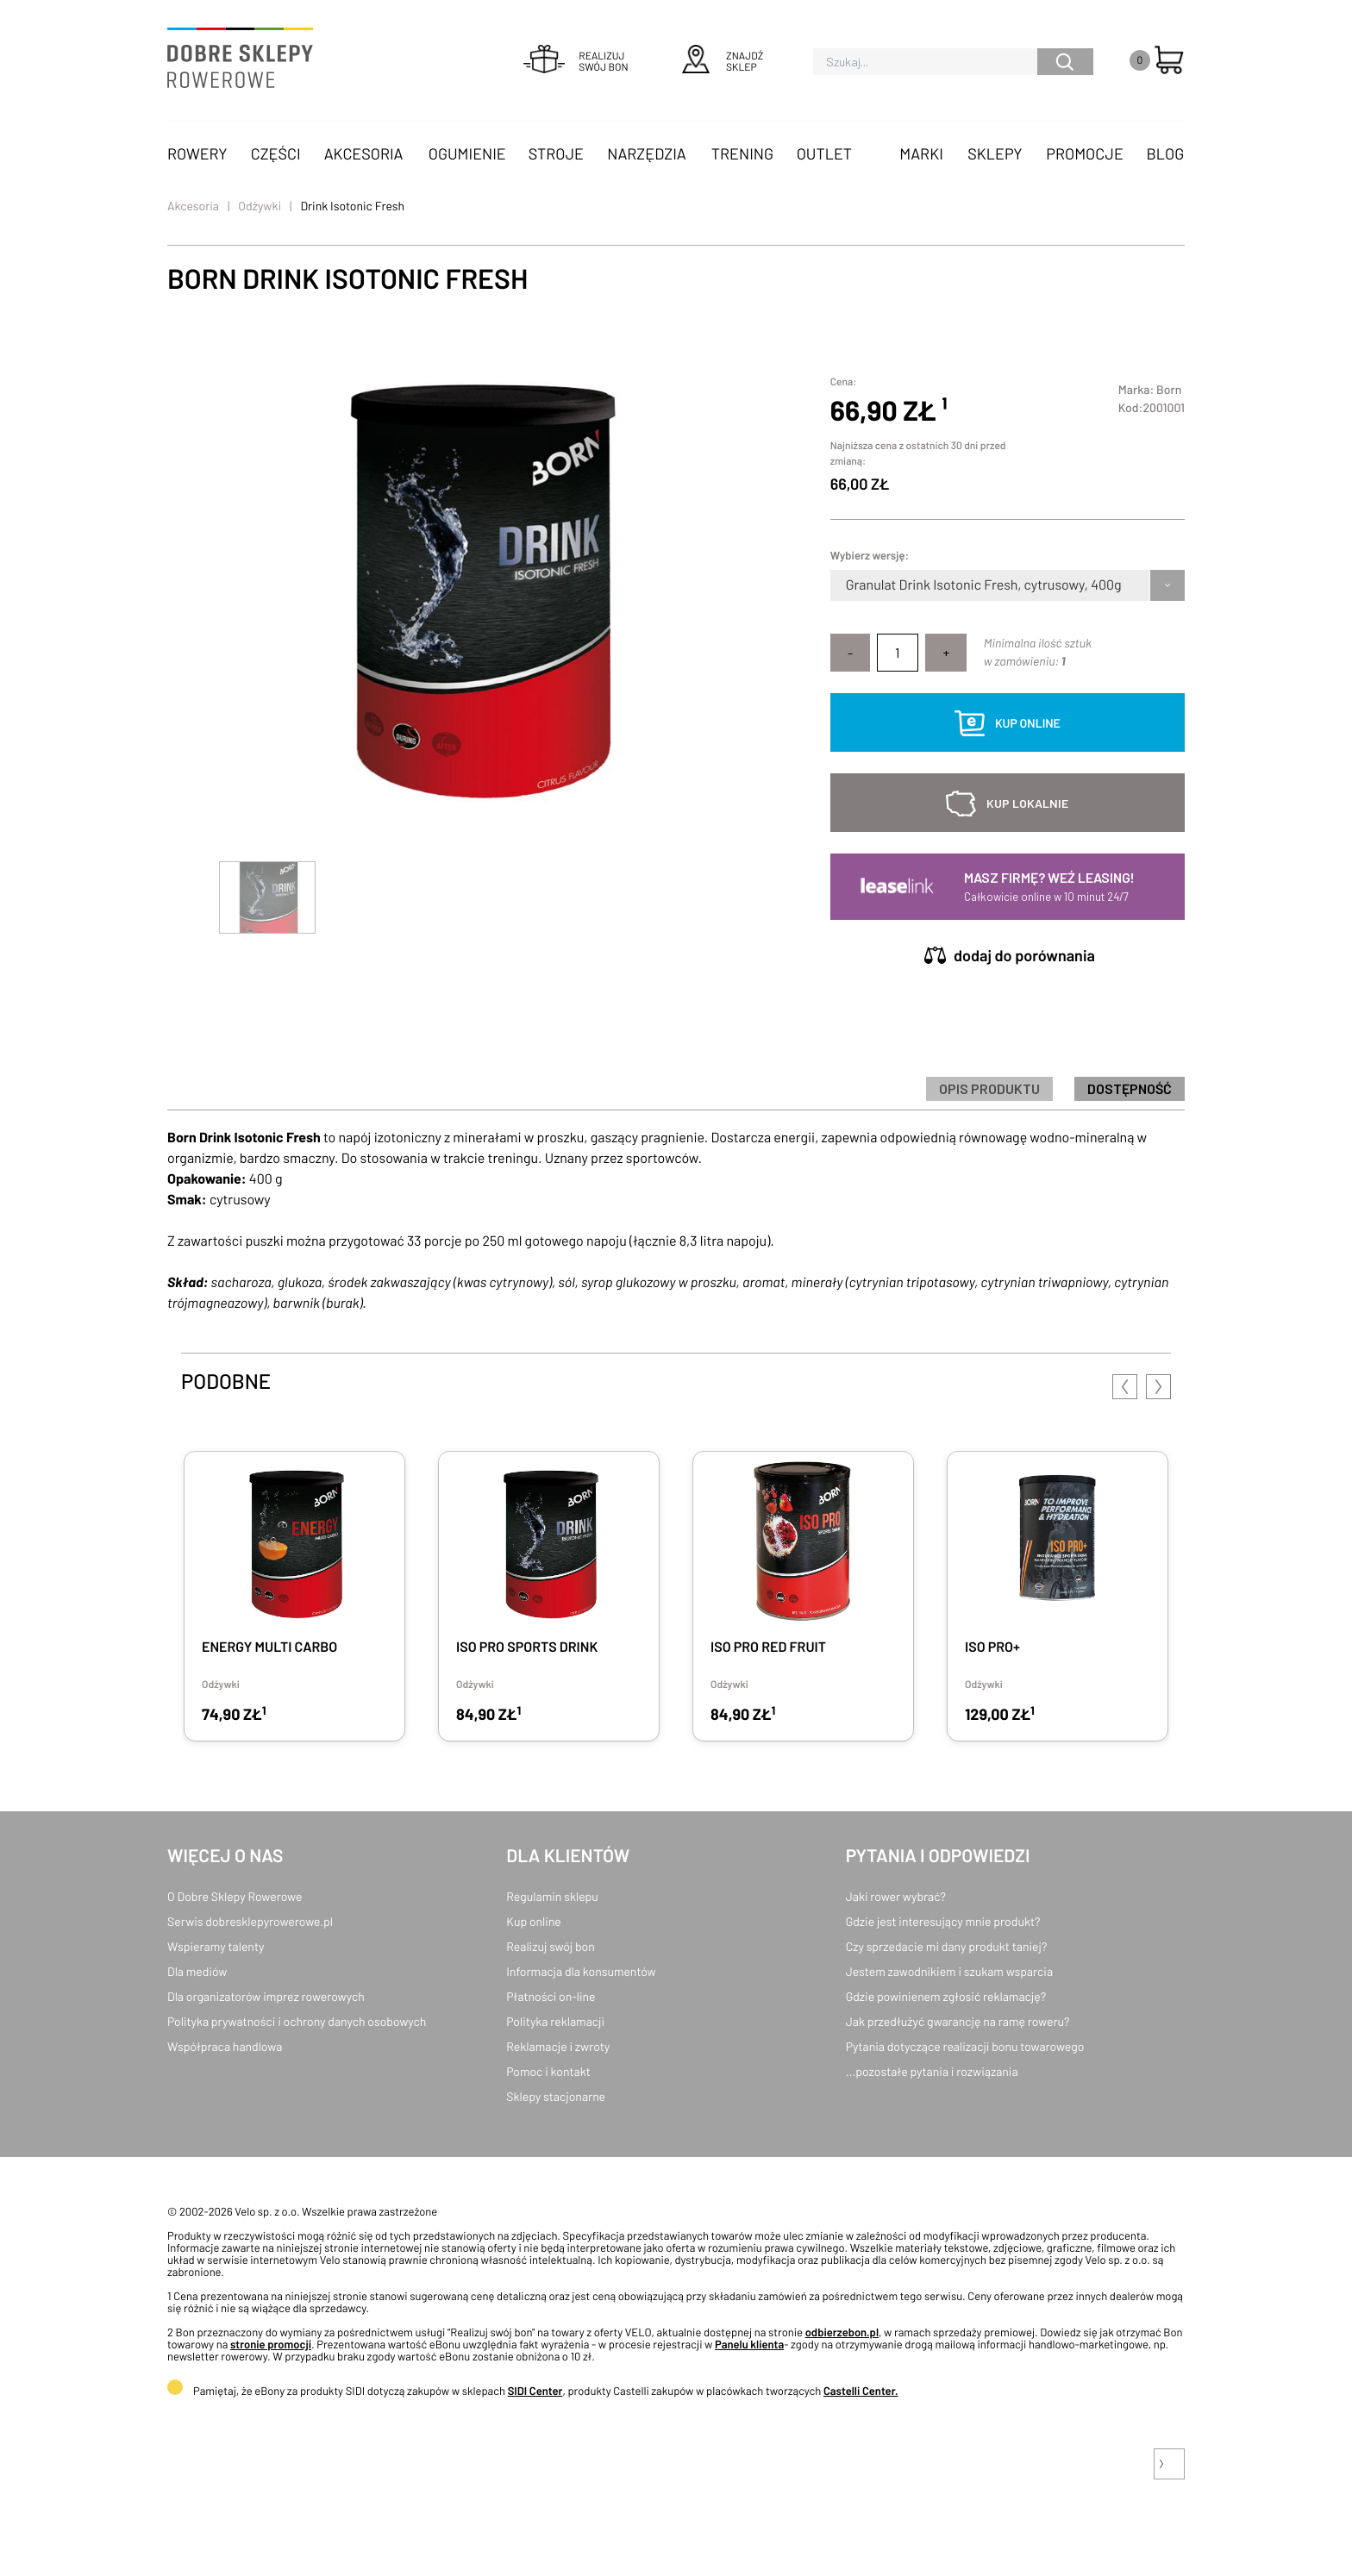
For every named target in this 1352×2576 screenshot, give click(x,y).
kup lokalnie (1027, 803)
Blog (1165, 153)
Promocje (1085, 153)
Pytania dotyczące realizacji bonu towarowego (965, 2046)
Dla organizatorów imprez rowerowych (266, 1996)
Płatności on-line (550, 1996)
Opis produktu (989, 1088)
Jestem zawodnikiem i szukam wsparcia (949, 1971)
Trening (742, 153)
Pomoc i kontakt (548, 2071)
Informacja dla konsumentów (580, 1971)
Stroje (556, 153)
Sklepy (994, 153)
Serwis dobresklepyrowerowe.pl (250, 1921)
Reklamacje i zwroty (558, 2046)
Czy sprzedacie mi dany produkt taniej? (947, 1946)
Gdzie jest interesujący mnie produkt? (943, 1921)
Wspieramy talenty (215, 1946)
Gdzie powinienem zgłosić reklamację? (946, 1996)
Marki (920, 153)
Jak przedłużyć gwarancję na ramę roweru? (958, 2021)
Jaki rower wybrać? (896, 1896)
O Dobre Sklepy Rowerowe (234, 1896)
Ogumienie (467, 153)
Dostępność (1129, 1088)
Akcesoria (364, 153)
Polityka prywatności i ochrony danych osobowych (296, 2021)
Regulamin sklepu (552, 1896)
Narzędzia (646, 153)
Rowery (197, 153)
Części (276, 153)
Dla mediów (197, 1971)
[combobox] (847, 585)
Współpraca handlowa (224, 2046)
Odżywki (259, 205)
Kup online (533, 1921)
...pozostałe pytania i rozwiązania (932, 2071)
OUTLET (824, 153)
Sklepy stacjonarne (555, 2096)
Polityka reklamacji (555, 2021)
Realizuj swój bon (550, 1946)
